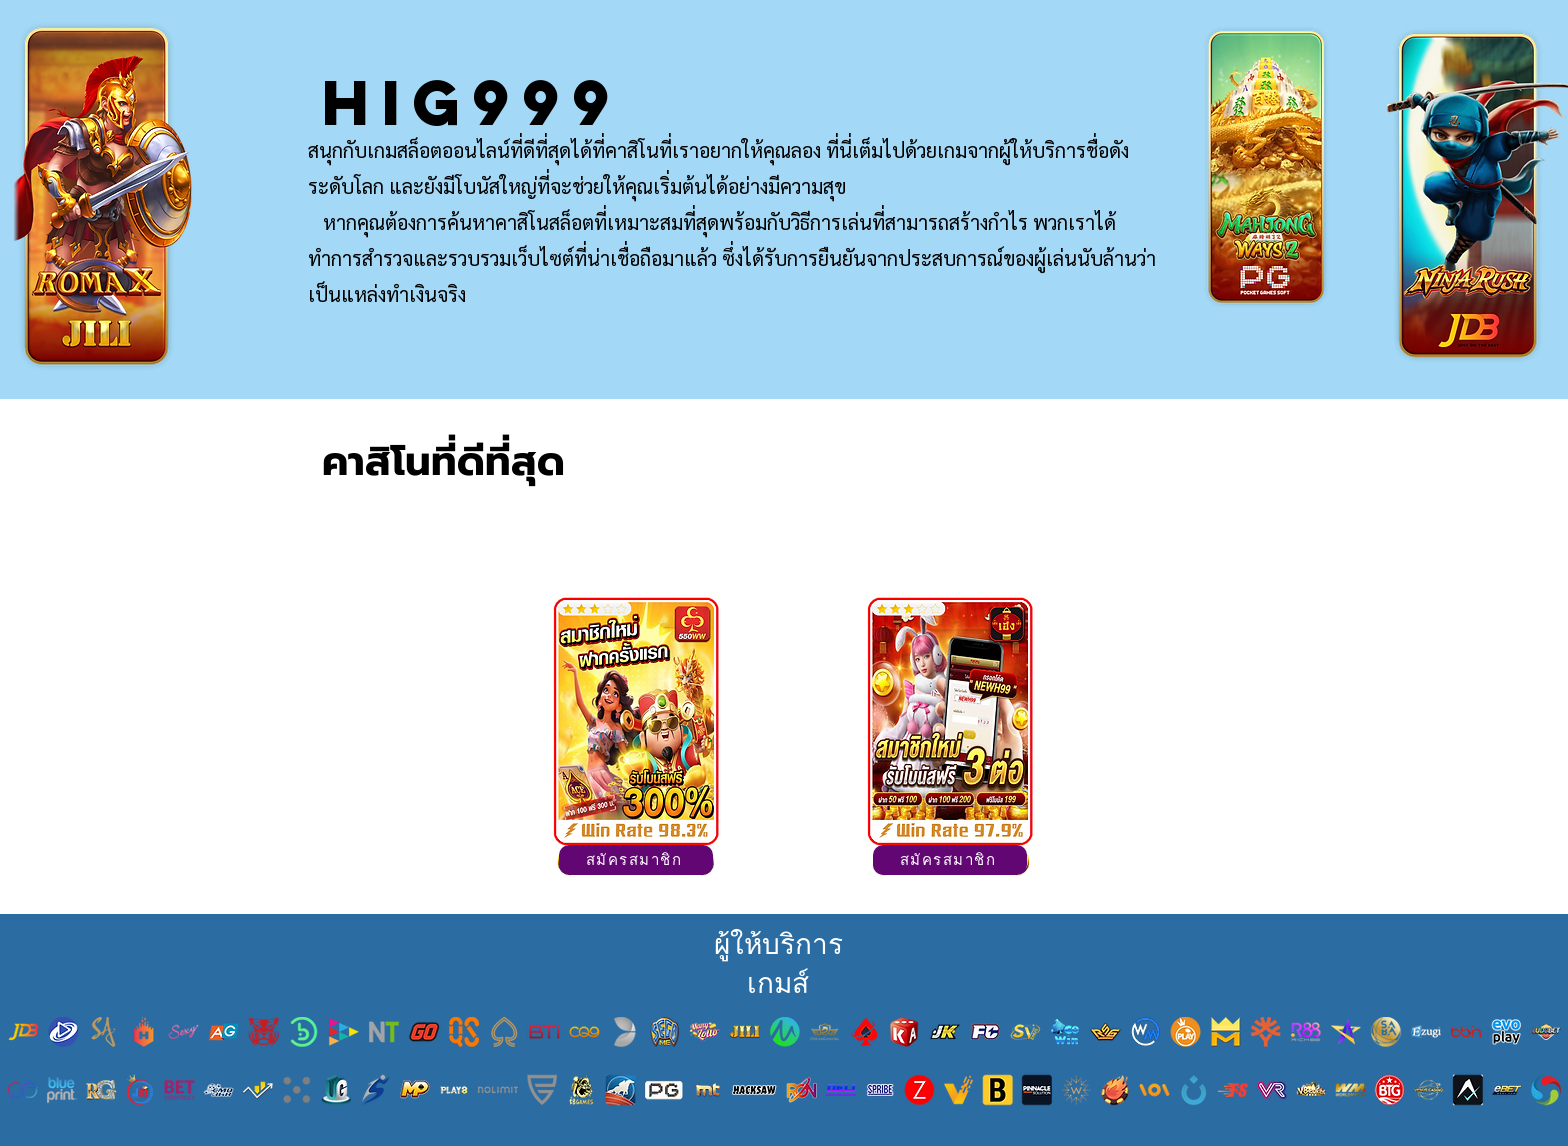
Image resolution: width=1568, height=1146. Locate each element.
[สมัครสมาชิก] (636, 860)
